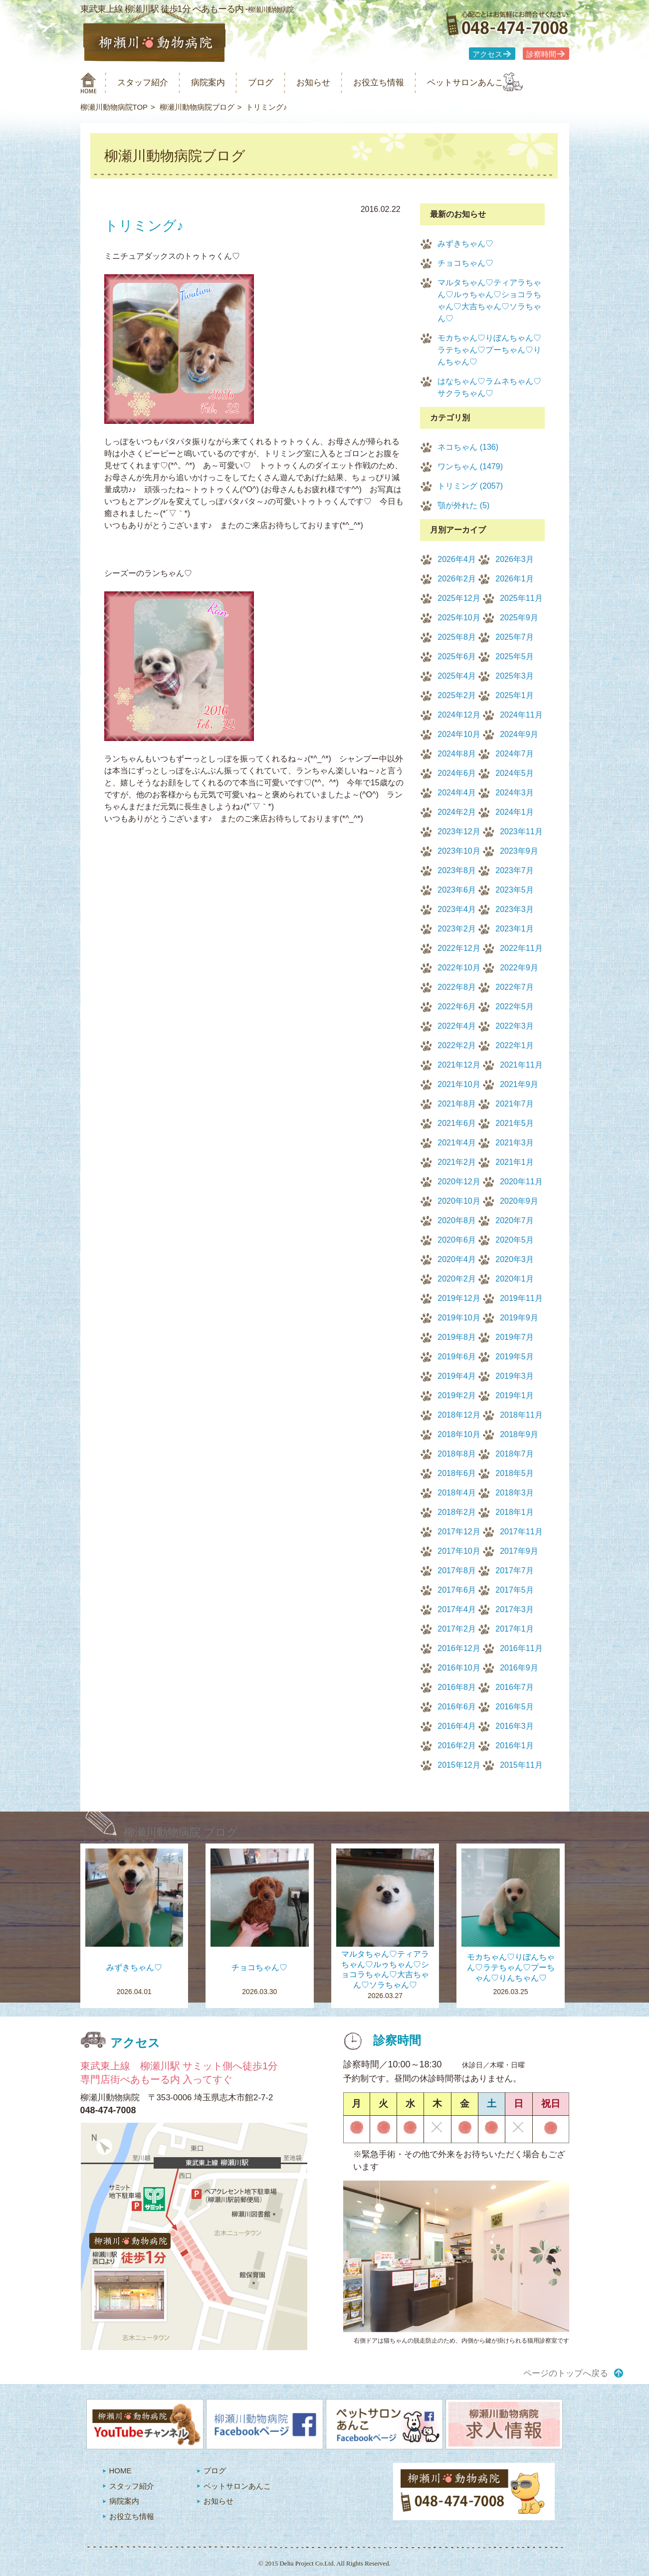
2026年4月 (456, 559)
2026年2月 (456, 578)
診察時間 (541, 54)
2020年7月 (514, 1220)
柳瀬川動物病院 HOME (88, 82)
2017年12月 (458, 1531)
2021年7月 (514, 1104)
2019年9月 (519, 1317)
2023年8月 (456, 870)
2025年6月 (456, 656)
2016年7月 (514, 1687)
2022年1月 (514, 1045)
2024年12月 (458, 715)
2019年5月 (514, 1356)
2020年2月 (456, 1279)
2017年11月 (521, 1531)
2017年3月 (514, 1609)
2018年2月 (456, 1512)
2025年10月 (458, 617)
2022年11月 (521, 948)
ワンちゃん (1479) (470, 466)
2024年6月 (456, 773)
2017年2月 (456, 1629)
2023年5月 (514, 890)
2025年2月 (456, 695)
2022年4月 (456, 1026)
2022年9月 (519, 967)
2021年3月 (514, 1142)
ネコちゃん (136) (467, 447)
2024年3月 (514, 792)
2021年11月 (521, 1065)
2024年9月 (519, 734)
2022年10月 (458, 967)
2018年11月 (521, 1415)
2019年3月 (514, 1376)
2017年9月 (519, 1551)
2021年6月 (456, 1123)
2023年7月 (514, 870)
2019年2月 (456, 1395)
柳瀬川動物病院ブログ (197, 107)
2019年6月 (456, 1356)
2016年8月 (456, 1687)
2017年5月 (514, 1590)
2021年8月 (456, 1104)
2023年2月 (456, 928)
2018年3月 (514, 1492)
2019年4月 (456, 1376)
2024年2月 (456, 812)
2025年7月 (514, 637)
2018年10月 (458, 1434)
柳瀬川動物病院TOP (114, 107)
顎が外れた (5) (463, 505)
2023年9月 (519, 851)
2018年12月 (458, 1415)
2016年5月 (514, 1706)
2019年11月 (521, 1298)
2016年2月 (456, 1745)
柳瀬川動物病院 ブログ (181, 1832)
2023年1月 (514, 928)
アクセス (487, 54)
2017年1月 (514, 1629)
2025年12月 (458, 598)
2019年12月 (458, 1298)
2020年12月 (458, 1181)
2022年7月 (514, 987)
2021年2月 (456, 1162)
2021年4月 (456, 1142)
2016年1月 (514, 1745)
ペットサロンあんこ (504, 82)
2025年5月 (514, 656)
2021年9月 (519, 1084)
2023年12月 (458, 831)
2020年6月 (456, 1240)
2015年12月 (458, 1765)
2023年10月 (458, 851)
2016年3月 (514, 1726)
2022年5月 (514, 1006)
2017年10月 (458, 1551)
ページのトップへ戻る (565, 2373)
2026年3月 (514, 559)
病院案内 (220, 82)
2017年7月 (514, 1570)
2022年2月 (456, 1045)
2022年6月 (456, 1006)
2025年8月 (456, 637)
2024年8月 (456, 753)
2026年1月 (514, 578)
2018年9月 (519, 1434)
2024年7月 (514, 753)
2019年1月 (514, 1395)
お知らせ (336, 82)
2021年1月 (514, 1162)
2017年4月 (456, 1609)
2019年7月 (514, 1337)
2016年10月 (458, 1667)
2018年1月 (514, 1512)
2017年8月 (456, 1570)
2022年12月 (458, 948)
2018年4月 (456, 1492)
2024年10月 (458, 734)
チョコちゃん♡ (465, 263)
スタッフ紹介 (148, 82)
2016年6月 (456, 1706)
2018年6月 (456, 1473)
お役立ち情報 (408, 82)
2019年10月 (458, 1317)
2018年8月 (456, 1454)
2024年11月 (521, 715)
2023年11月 (521, 831)
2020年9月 (519, 1201)
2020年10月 (458, 1201)
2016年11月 (521, 1648)
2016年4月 (456, 1726)
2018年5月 (514, 1473)
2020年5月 (514, 1240)
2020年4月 (456, 1259)
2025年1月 (514, 695)
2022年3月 (514, 1026)
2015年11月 (521, 1765)
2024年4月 (456, 792)
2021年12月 (458, 1065)
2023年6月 (456, 890)
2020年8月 (456, 1220)
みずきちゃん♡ (465, 243)
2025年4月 (456, 676)
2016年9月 (519, 1667)
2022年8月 (456, 987)
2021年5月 (514, 1123)
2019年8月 (456, 1337)
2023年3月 (514, 909)
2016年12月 (458, 1648)
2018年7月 (514, 1454)
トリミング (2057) (470, 486)
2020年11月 (521, 1181)
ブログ (278, 82)
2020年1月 (514, 1279)
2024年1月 (514, 812)
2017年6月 (456, 1590)
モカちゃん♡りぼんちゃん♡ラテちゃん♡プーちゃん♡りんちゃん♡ (489, 350)
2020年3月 (514, 1259)
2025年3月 (514, 676)
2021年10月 (458, 1084)
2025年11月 (521, 598)
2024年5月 (514, 773)
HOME (120, 2470)
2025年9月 (519, 617)
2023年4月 (456, 909)
